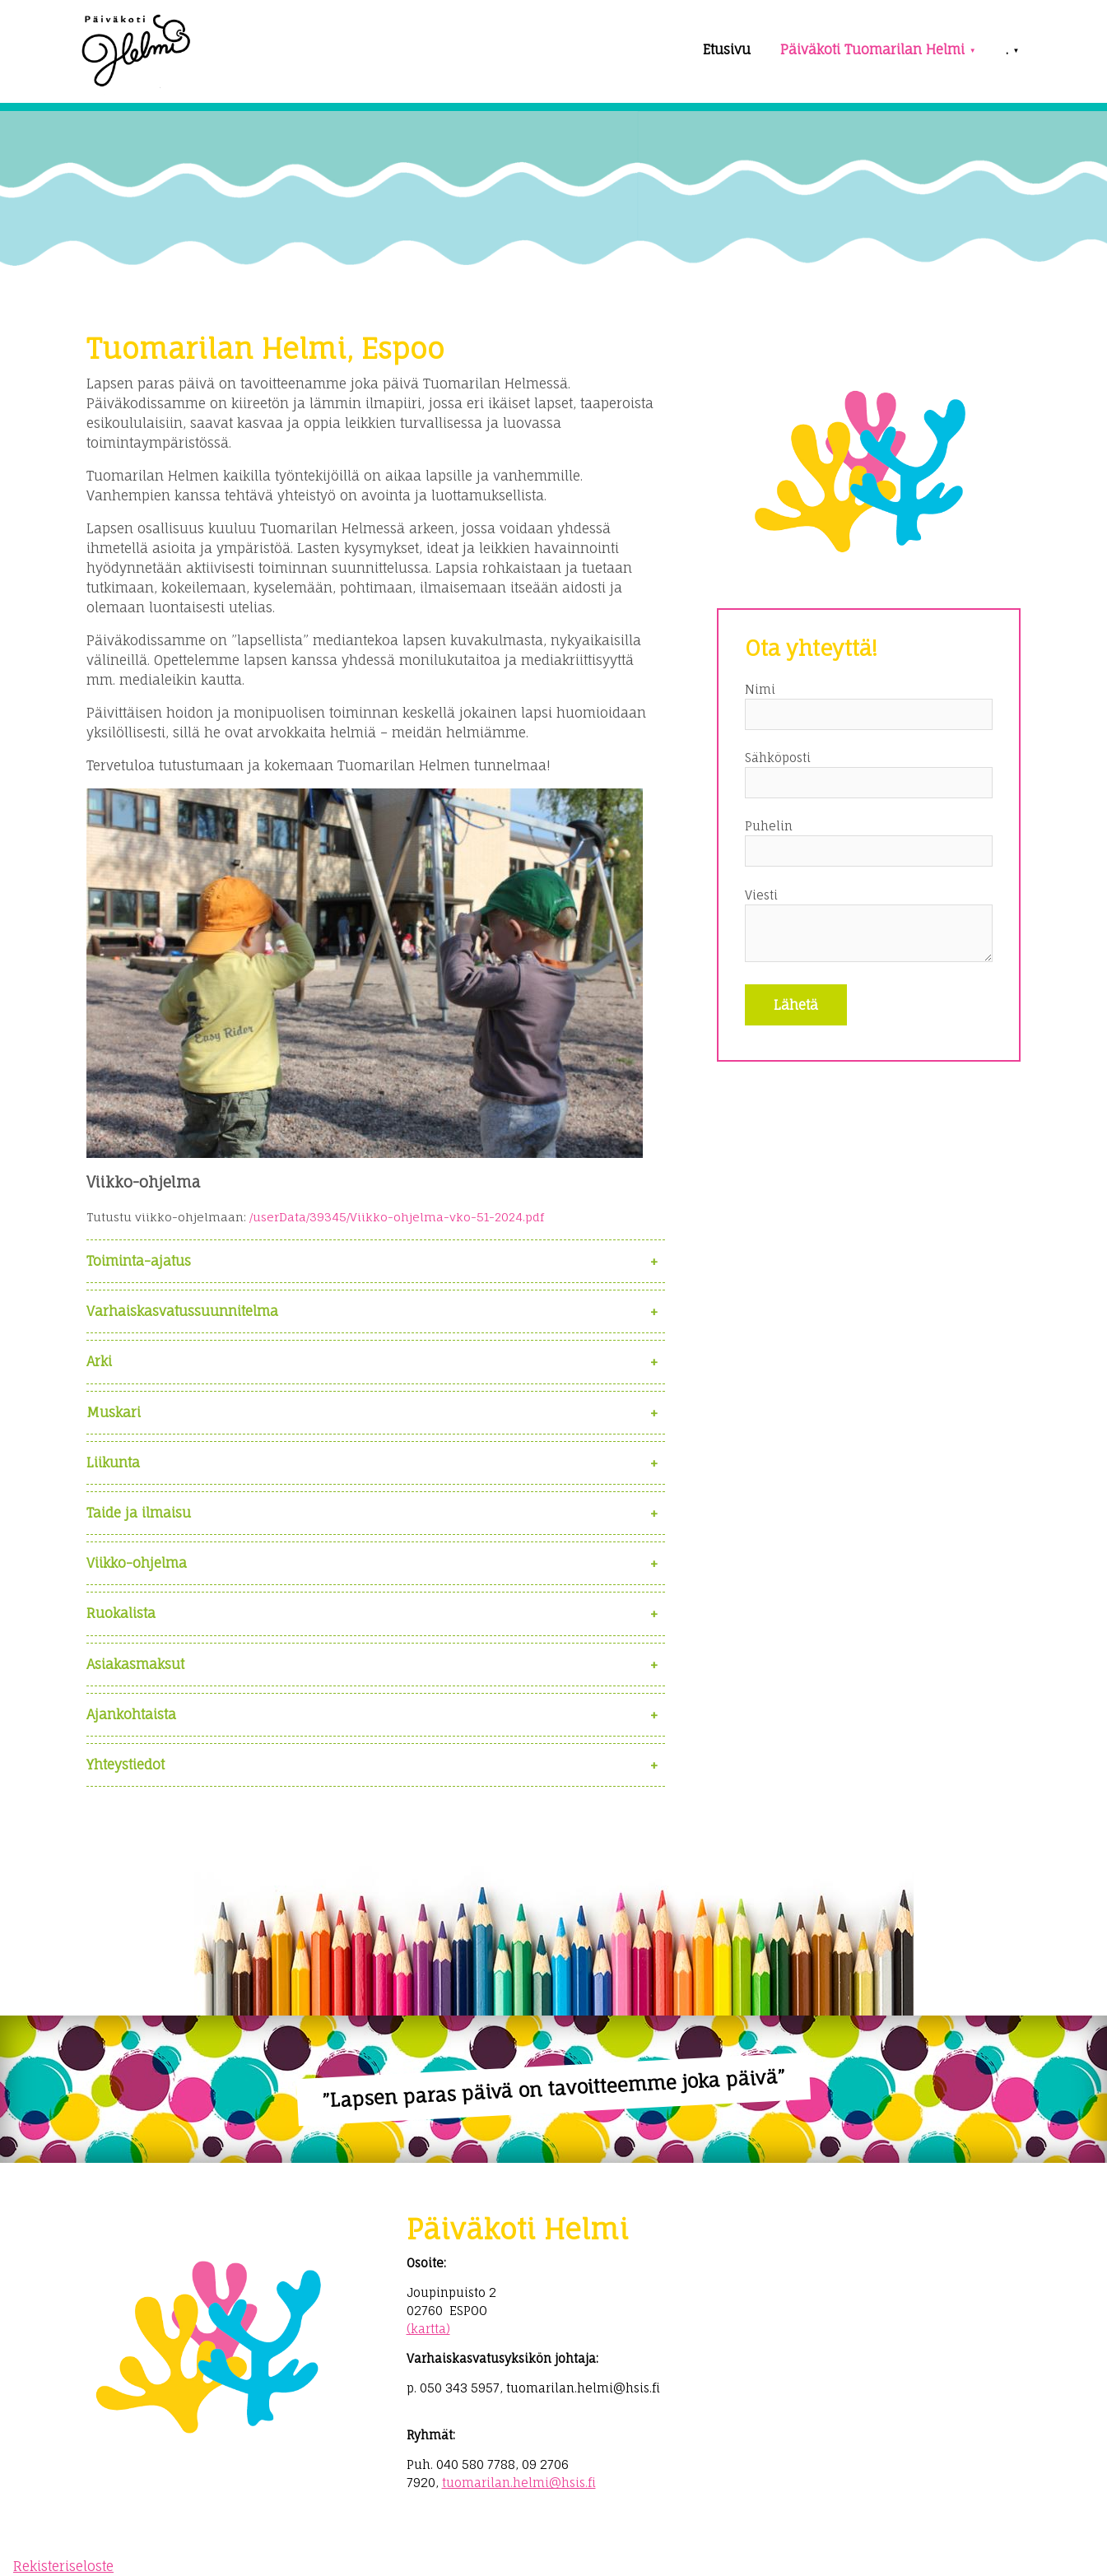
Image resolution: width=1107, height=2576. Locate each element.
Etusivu (727, 49)
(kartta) (428, 2329)
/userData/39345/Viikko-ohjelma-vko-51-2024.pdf (396, 1217)
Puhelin (769, 826)
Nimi (760, 689)
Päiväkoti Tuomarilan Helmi (872, 49)
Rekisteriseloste (63, 2566)
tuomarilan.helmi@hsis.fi (519, 2483)
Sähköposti (778, 758)
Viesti (761, 895)
